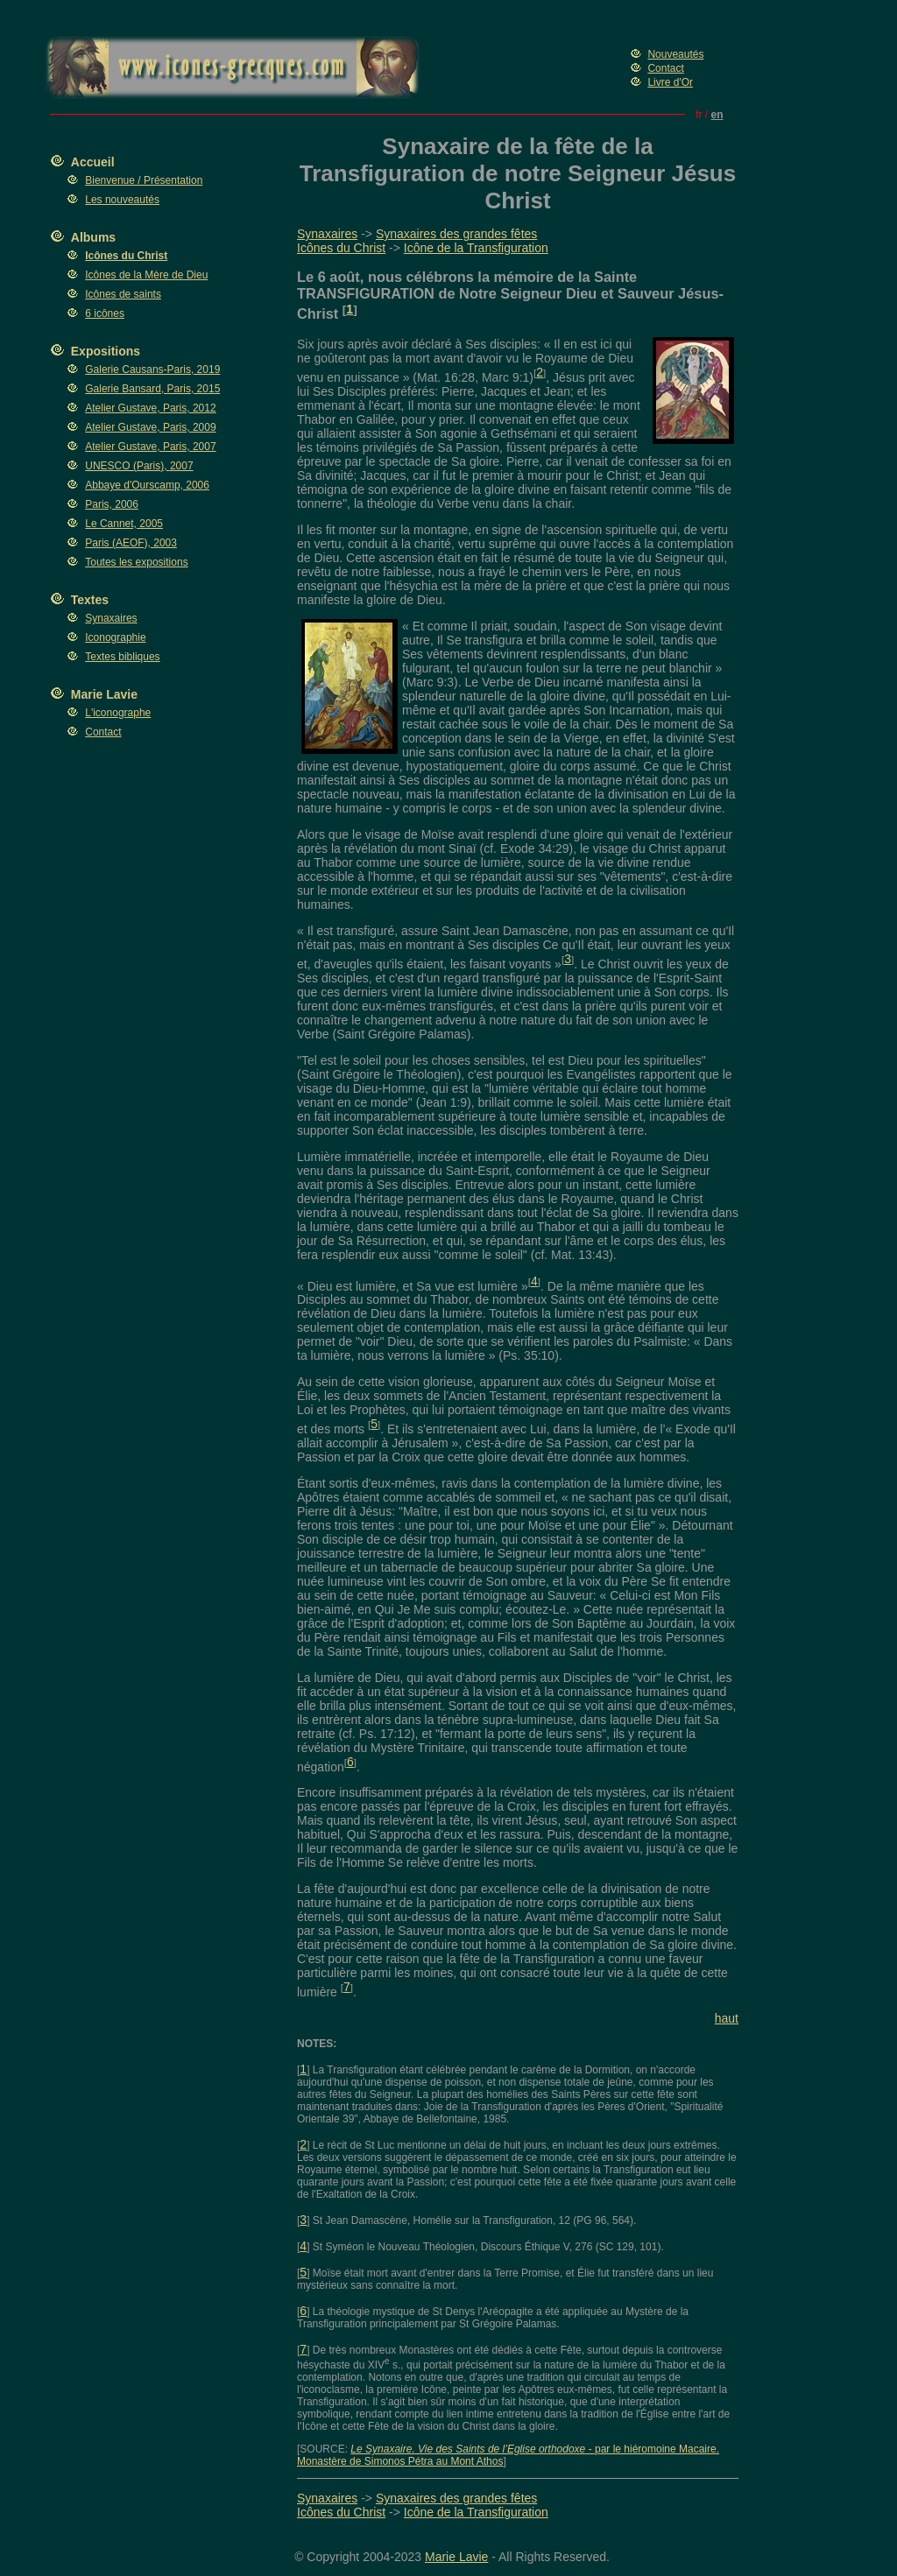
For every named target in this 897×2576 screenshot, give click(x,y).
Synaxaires (111, 618)
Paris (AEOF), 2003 (131, 543)
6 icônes (104, 313)
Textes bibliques (122, 657)
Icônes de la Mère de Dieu (146, 275)
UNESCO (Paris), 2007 (139, 466)
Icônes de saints (123, 294)
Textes (90, 600)
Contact (665, 68)
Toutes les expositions (136, 562)
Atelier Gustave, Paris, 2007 (150, 446)
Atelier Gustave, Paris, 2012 (150, 408)
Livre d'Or (670, 82)
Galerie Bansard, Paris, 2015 (152, 389)
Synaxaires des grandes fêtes (456, 234)
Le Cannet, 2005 (124, 523)
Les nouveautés (122, 200)
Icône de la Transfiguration (476, 248)
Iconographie (115, 637)
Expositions (105, 351)
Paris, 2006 (111, 504)
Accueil (93, 162)
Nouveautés (675, 54)
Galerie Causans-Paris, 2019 (152, 369)
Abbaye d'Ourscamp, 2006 (147, 485)
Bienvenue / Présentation (143, 180)
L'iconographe (118, 713)
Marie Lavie (104, 694)
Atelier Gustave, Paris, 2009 (150, 427)
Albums (93, 237)
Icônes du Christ (341, 248)
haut (726, 2018)
